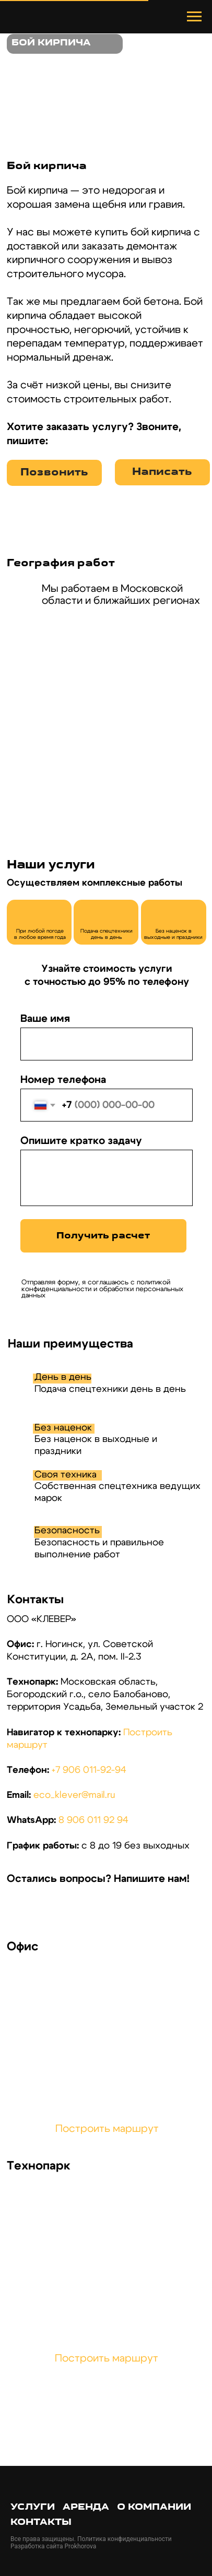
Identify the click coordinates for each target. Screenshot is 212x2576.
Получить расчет (103, 1236)
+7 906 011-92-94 (89, 1770)
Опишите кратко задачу (81, 1141)
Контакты (41, 2522)
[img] (23, 1909)
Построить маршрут (107, 2129)
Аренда (86, 2507)
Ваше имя (45, 1018)
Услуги (32, 2507)
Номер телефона (63, 1080)
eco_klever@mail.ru (74, 1795)
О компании (154, 2507)
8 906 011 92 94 (93, 1820)
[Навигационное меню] (194, 16)
